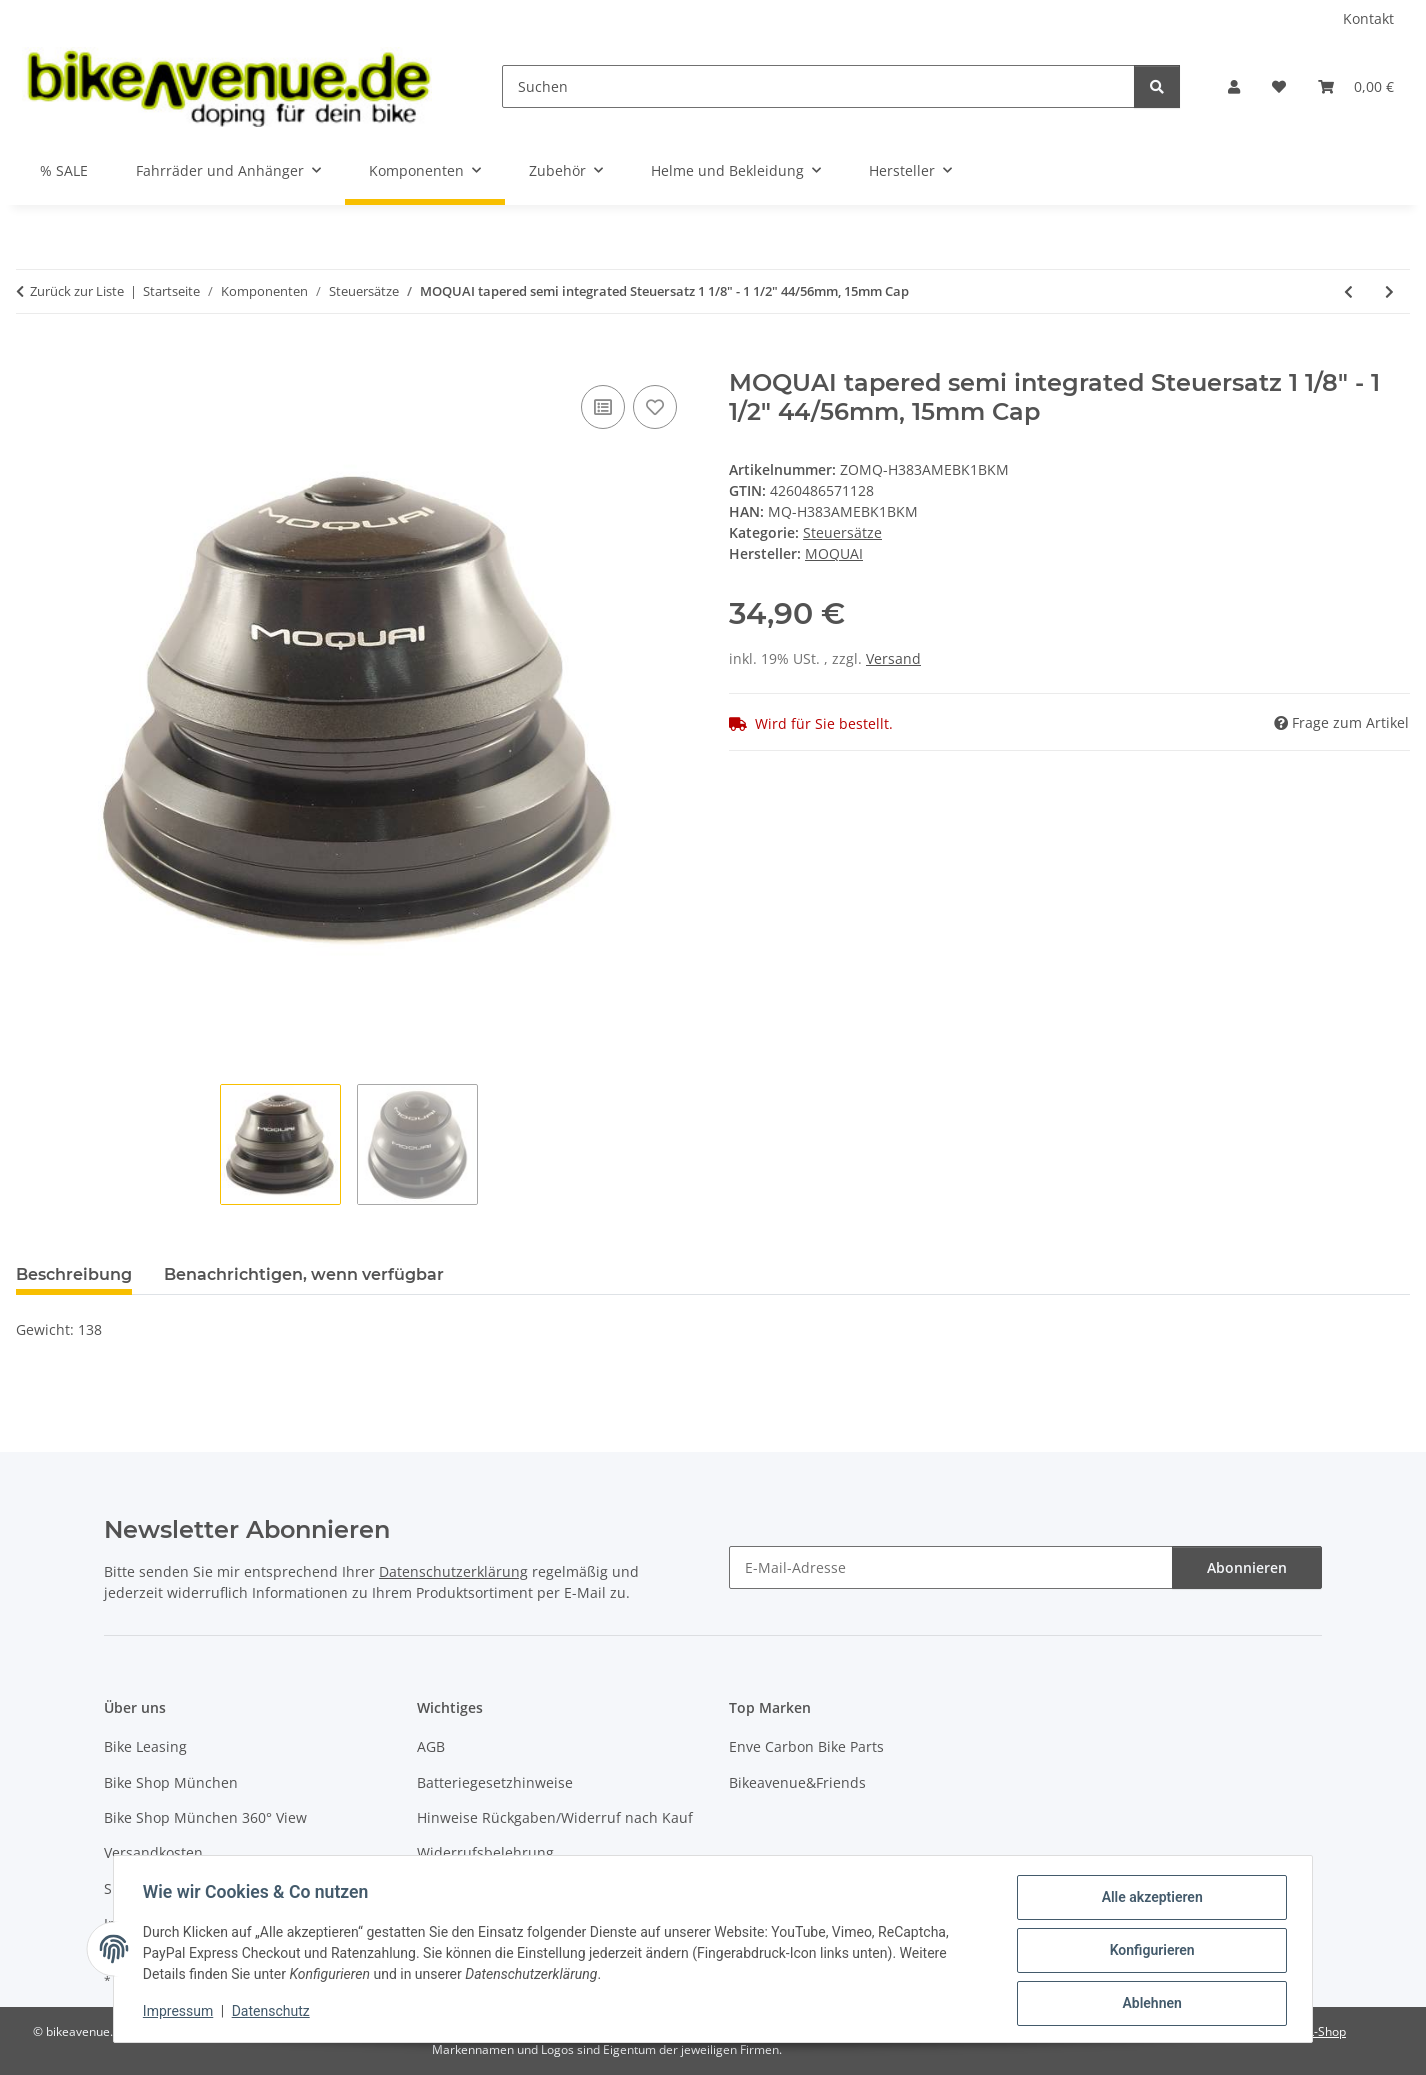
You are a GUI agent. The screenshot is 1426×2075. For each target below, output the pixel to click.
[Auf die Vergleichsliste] (603, 407)
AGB (431, 1746)
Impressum (181, 2013)
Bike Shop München (171, 1782)
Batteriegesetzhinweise (495, 1782)
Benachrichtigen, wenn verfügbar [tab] (304, 1274)
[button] (1234, 86)
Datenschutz (274, 2013)
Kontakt (1368, 18)
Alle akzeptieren (1148, 1900)
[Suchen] (818, 86)
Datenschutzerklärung (453, 1571)
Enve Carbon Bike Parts (806, 1746)
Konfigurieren (1148, 1952)
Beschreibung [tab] (74, 1274)
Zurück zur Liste (77, 291)
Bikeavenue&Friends (797, 1782)
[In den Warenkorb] (32, 358)
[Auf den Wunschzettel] (655, 407)
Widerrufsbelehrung (485, 1852)
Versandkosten (153, 1852)
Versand (893, 658)
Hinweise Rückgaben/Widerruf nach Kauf (555, 1817)
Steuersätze (842, 532)
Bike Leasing (145, 1746)
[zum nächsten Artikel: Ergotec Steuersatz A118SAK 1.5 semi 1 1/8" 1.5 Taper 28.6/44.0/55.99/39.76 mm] (1389, 291)
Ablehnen (1148, 2004)
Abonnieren (1247, 1567)
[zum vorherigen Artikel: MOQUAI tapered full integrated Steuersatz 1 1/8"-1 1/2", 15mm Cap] (1348, 291)
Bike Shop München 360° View (205, 1817)
